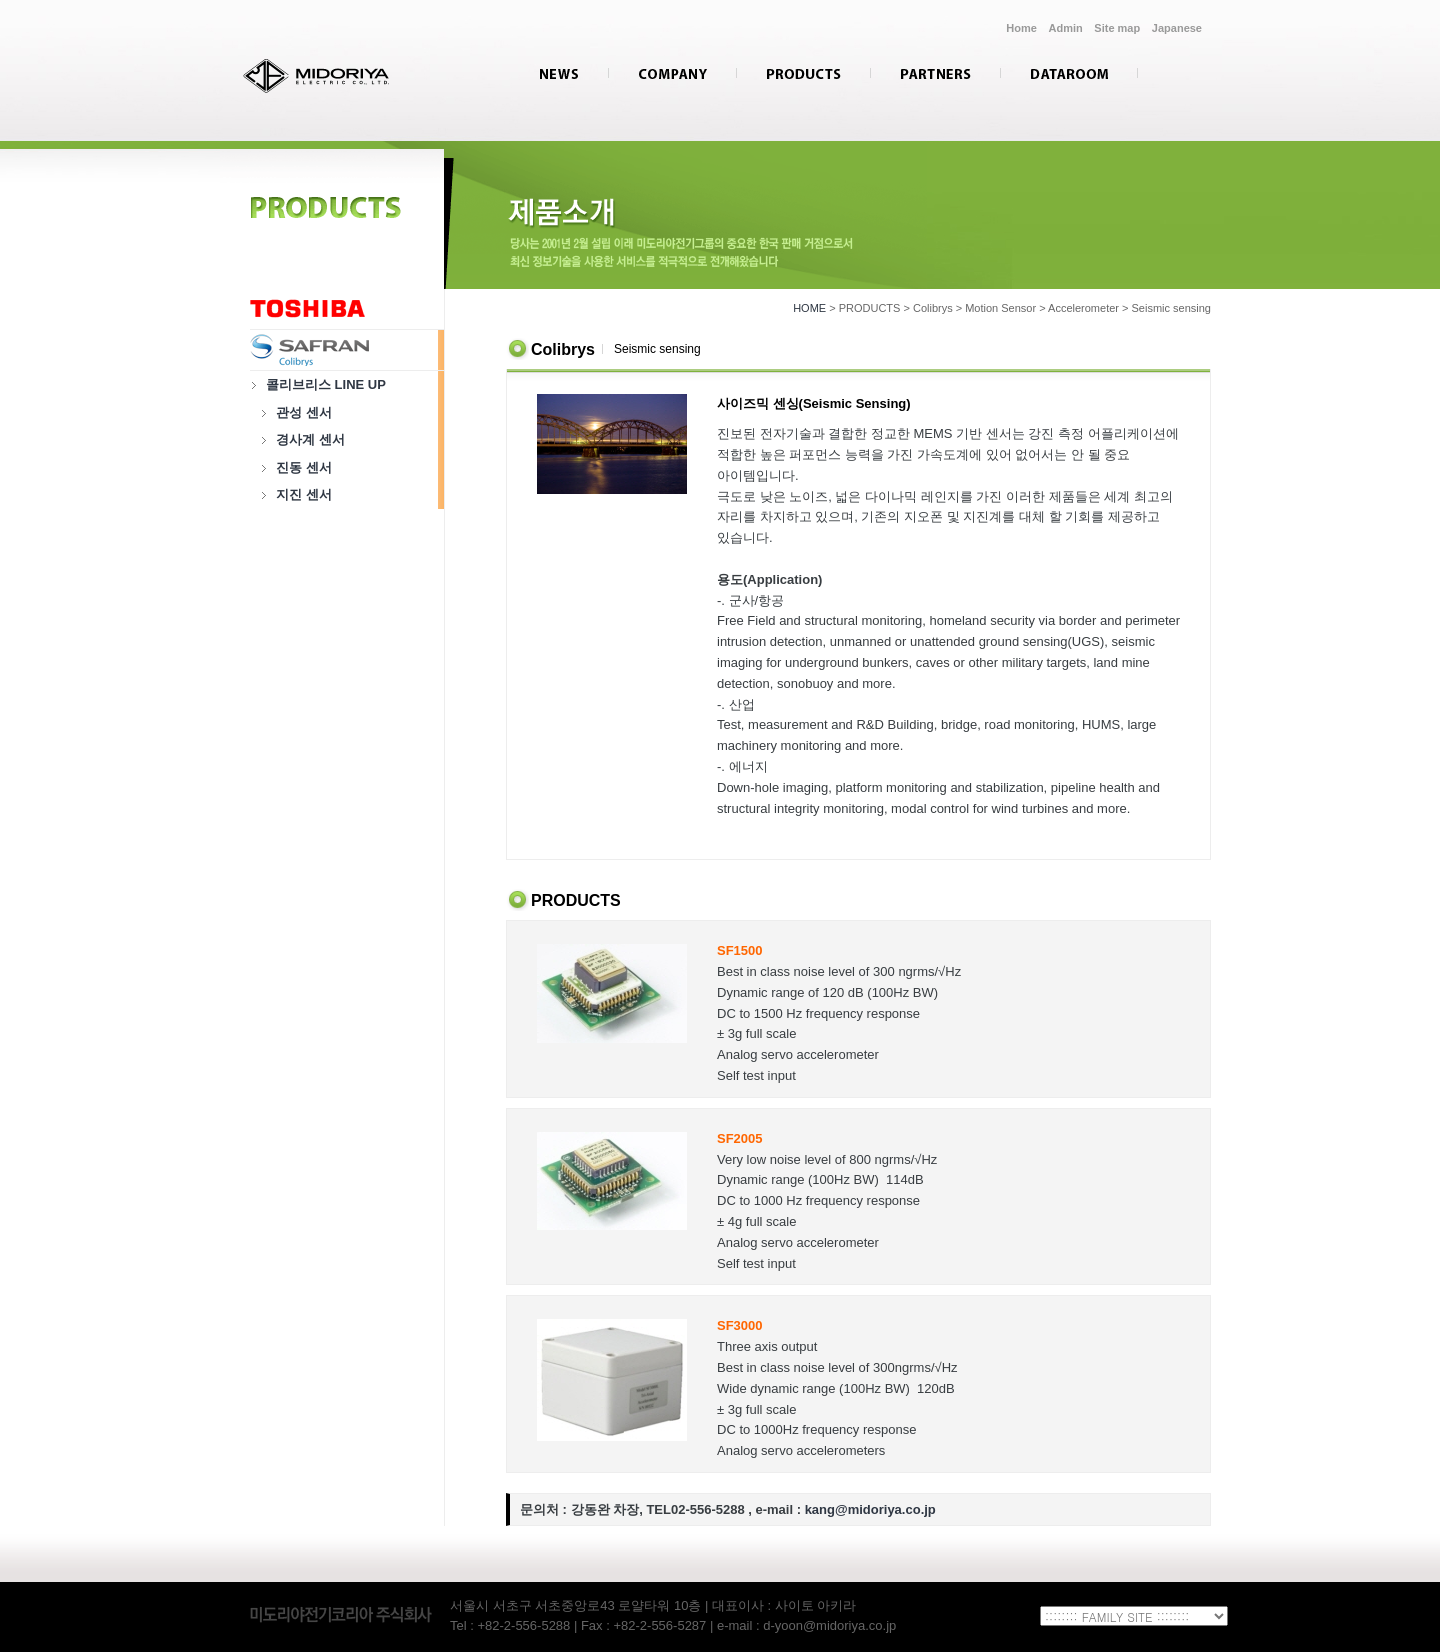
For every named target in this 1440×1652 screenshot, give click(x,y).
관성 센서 (304, 412)
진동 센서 (304, 467)
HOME (809, 308)
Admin (1066, 28)
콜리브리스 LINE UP (326, 384)
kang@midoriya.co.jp (870, 1509)
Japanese (1177, 28)
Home (1021, 28)
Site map (1117, 28)
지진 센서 (304, 494)
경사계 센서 (310, 439)
